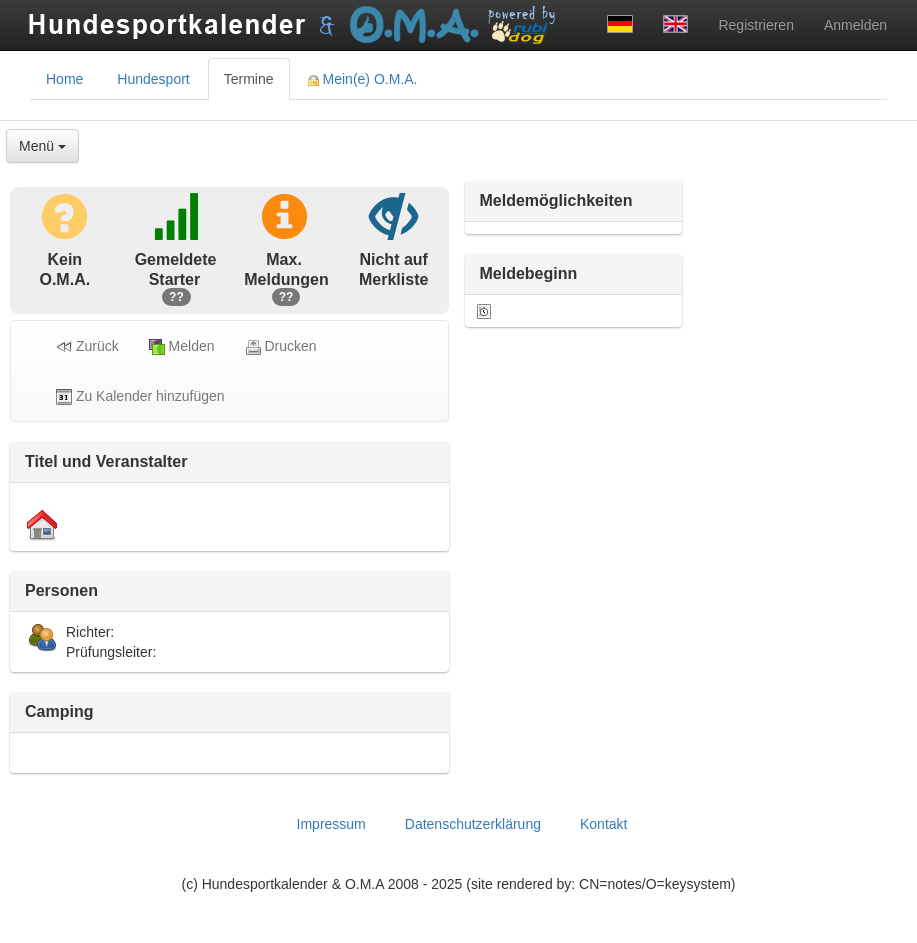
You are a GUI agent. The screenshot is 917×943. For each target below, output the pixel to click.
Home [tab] (64, 79)
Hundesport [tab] (153, 79)
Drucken (281, 346)
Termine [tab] (249, 79)
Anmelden (855, 25)
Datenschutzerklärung (473, 824)
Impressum (331, 824)
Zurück (87, 346)
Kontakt (603, 824)
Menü (42, 146)
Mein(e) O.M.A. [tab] (363, 79)
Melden (182, 346)
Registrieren (755, 25)
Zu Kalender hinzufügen (140, 396)
